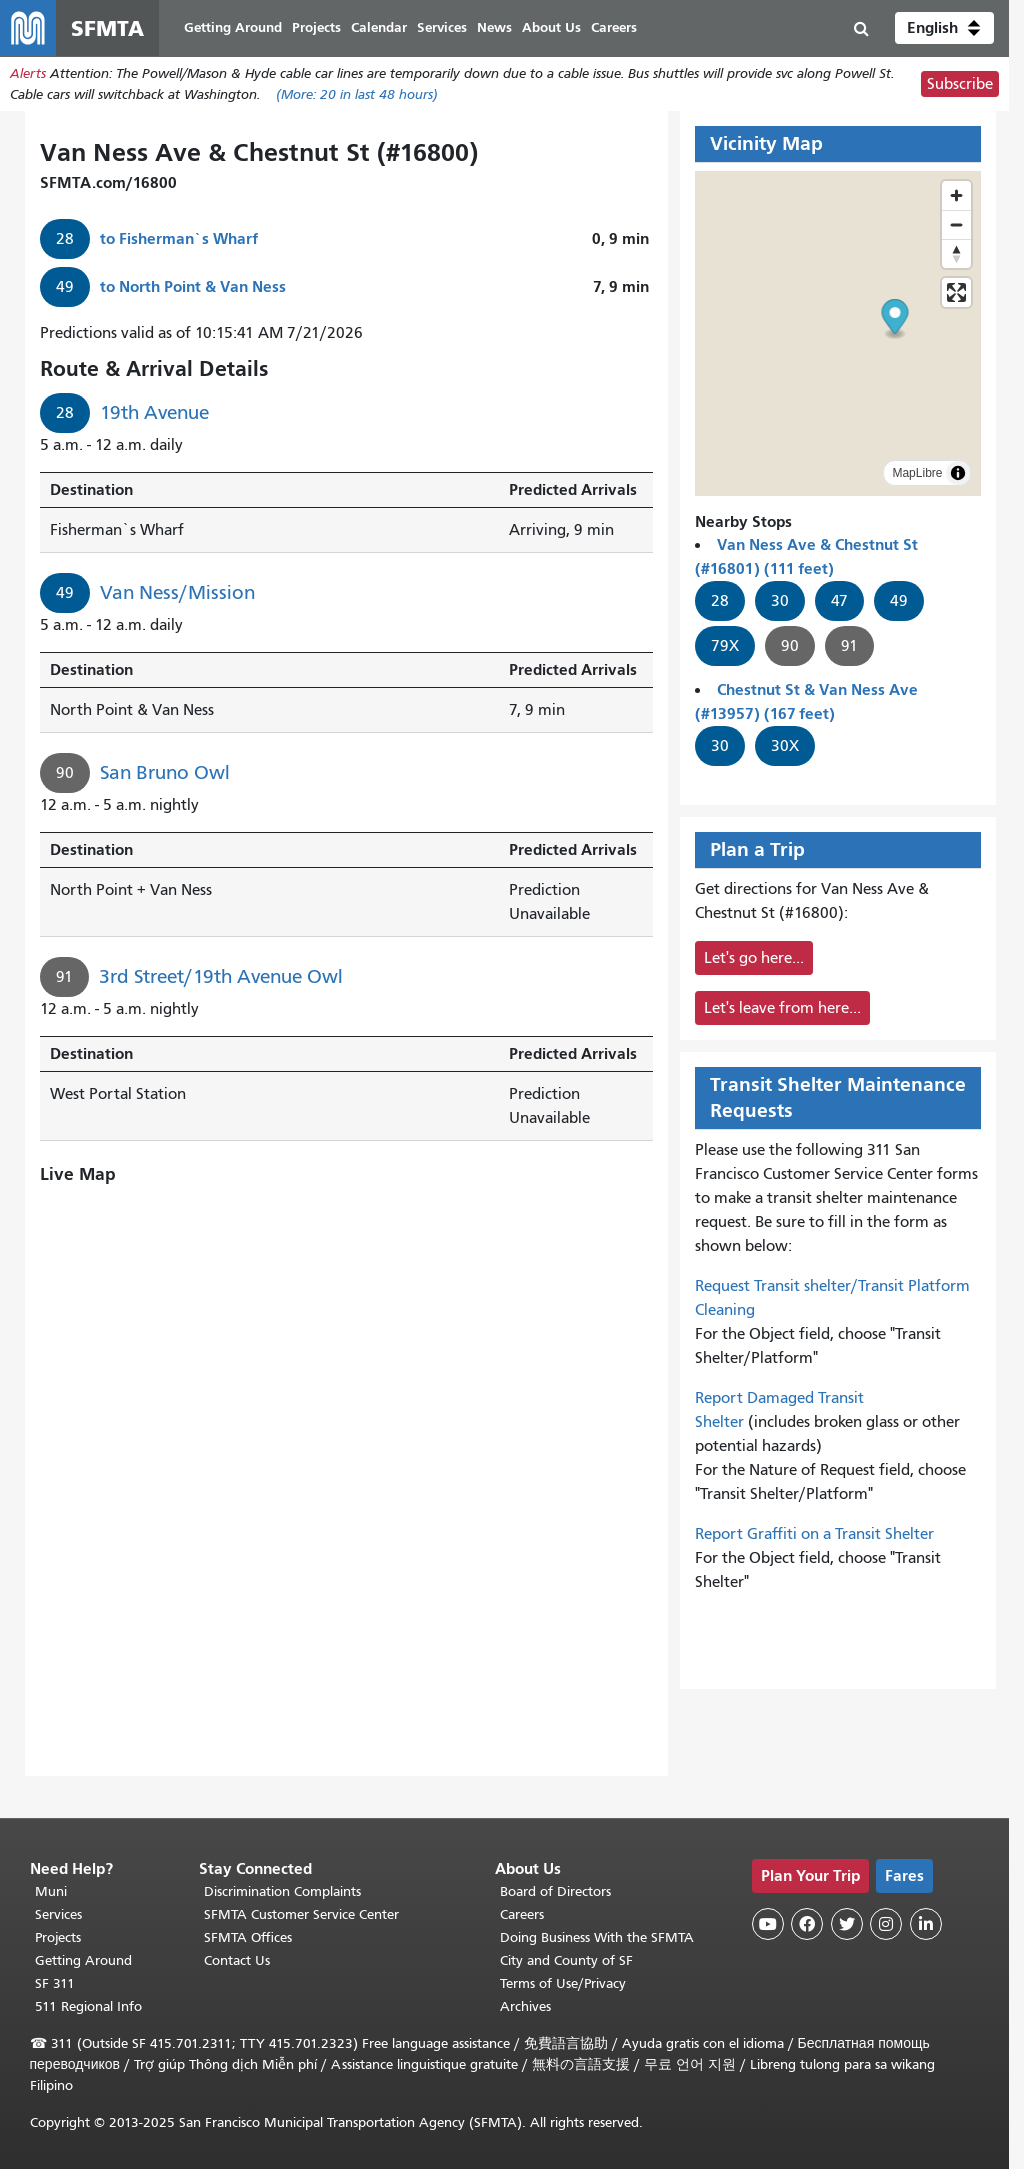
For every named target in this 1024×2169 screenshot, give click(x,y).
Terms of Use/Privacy (563, 1983)
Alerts (28, 73)
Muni (51, 1891)
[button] (944, 28)
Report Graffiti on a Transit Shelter (814, 1534)
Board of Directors (555, 1891)
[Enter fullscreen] (956, 292)
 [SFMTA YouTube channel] (768, 1924)
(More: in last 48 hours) (357, 94)
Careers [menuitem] (614, 27)
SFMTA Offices (248, 1937)
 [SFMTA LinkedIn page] (926, 1924)
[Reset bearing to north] (956, 253)
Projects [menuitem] (316, 27)
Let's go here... (754, 958)
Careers (522, 1914)
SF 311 (55, 1983)
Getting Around (83, 1960)
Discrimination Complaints (282, 1891)
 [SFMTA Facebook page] (807, 1924)
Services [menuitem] (442, 27)
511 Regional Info (88, 2006)
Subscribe (960, 84)
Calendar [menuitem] (379, 27)
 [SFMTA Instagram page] (886, 1924)
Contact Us (237, 1960)
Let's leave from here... (782, 1008)
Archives (525, 2006)
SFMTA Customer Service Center (301, 1914)
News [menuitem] (494, 27)
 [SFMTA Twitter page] (847, 1924)
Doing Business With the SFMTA (597, 1937)
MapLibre (917, 473)
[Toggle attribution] (958, 473)
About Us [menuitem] (551, 27)
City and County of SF (566, 1960)
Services (58, 1914)
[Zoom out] (956, 224)
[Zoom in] (956, 195)
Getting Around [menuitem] (233, 27)
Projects (58, 1937)
